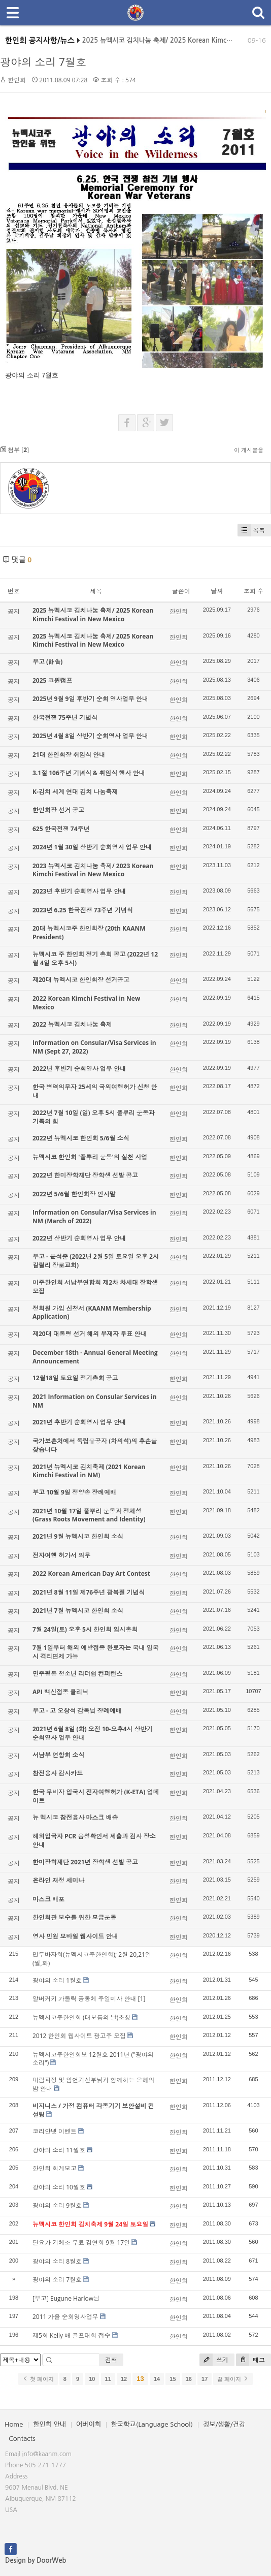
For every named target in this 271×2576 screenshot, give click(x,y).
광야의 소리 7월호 (43, 62)
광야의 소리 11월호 (58, 2150)
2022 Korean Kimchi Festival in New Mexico (86, 1002)
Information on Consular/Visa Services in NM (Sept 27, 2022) (94, 1047)
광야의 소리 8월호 (57, 2261)
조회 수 (253, 591)
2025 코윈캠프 (52, 680)
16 (189, 2379)
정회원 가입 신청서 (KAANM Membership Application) (91, 1312)
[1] (142, 1998)
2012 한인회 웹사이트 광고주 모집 (79, 2035)
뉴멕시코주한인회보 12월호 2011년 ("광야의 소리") (93, 2059)
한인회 (17, 80)
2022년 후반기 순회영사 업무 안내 (79, 1068)
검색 (111, 2360)
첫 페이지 (37, 2379)
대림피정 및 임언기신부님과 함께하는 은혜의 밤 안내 (93, 2084)
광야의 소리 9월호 (57, 2205)
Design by (35, 2560)
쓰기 (213, 2360)
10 (92, 2379)
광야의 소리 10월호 (58, 2187)
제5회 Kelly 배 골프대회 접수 (71, 2335)
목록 (251, 530)
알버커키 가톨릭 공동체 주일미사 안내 (84, 1998)
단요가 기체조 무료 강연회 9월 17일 (81, 2242)
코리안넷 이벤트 (54, 2131)
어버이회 (88, 2424)
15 (173, 2379)
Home (14, 2424)
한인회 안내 (49, 2424)
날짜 (217, 591)
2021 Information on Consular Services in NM (94, 1401)
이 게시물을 (248, 450)
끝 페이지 (232, 2379)
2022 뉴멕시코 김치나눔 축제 (72, 1024)
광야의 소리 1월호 (57, 1980)
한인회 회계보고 (54, 2168)
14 (157, 2379)
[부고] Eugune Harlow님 (65, 2298)
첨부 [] (14, 450)
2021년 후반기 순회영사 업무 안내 (79, 1422)
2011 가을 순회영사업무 (65, 2316)
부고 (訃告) (47, 661)
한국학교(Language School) (152, 2424)
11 (108, 2379)
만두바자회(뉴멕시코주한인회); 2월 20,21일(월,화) (91, 1958)
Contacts (22, 2438)
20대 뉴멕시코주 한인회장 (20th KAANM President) (89, 932)
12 (124, 2379)
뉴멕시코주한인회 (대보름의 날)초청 (81, 2017)
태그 (250, 2360)
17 (204, 2379)
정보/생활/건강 (224, 2424)
